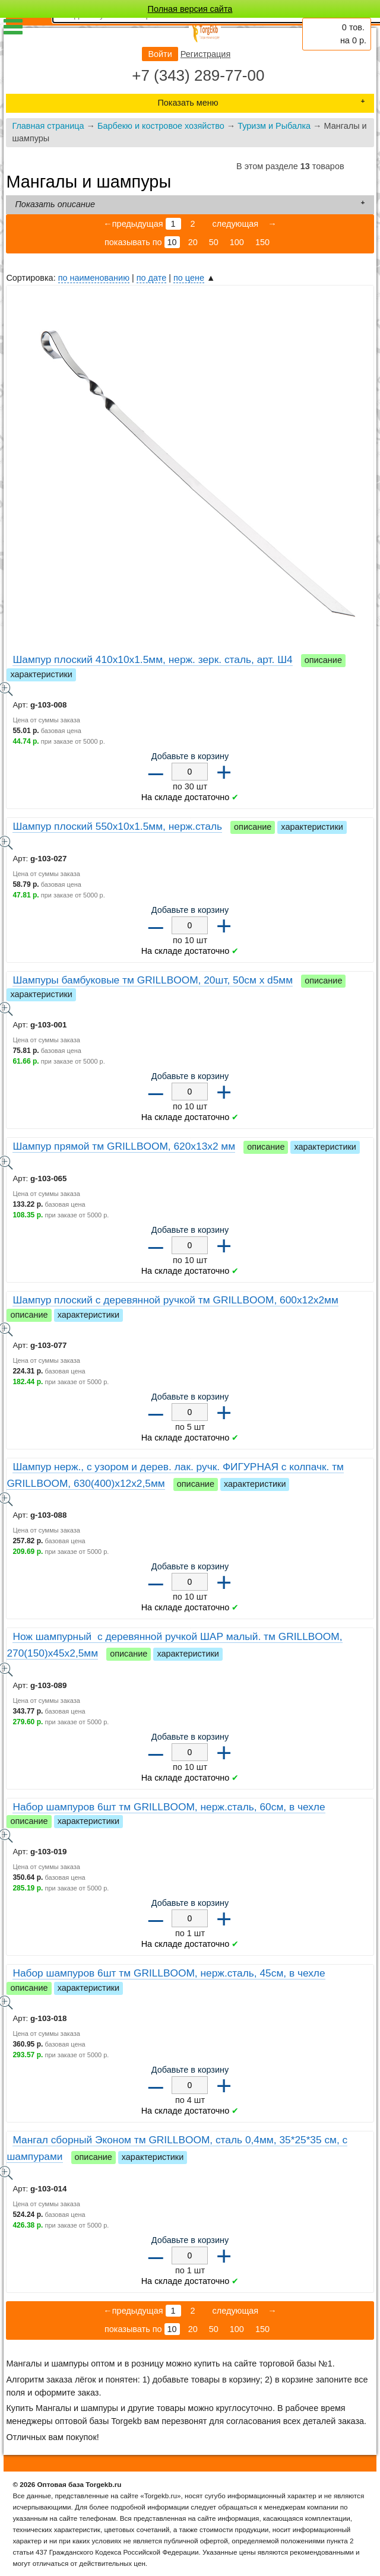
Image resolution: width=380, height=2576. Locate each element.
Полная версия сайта (190, 9)
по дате (151, 278)
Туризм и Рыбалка (274, 126)
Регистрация (205, 54)
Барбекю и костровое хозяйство (160, 126)
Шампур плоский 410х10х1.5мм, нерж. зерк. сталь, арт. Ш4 (152, 659)
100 (237, 242)
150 (262, 242)
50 (213, 242)
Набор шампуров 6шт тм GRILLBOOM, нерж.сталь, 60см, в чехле (168, 1807)
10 (172, 242)
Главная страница (48, 126)
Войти (160, 54)
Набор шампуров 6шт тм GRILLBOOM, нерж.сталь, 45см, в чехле (168, 1973)
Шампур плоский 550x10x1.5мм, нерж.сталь (117, 826)
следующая (234, 224)
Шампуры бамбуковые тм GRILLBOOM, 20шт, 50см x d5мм (152, 980)
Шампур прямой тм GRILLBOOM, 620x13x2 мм (123, 1146)
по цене (188, 278)
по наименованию (93, 278)
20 (193, 242)
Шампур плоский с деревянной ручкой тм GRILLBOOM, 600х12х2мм (175, 1300)
